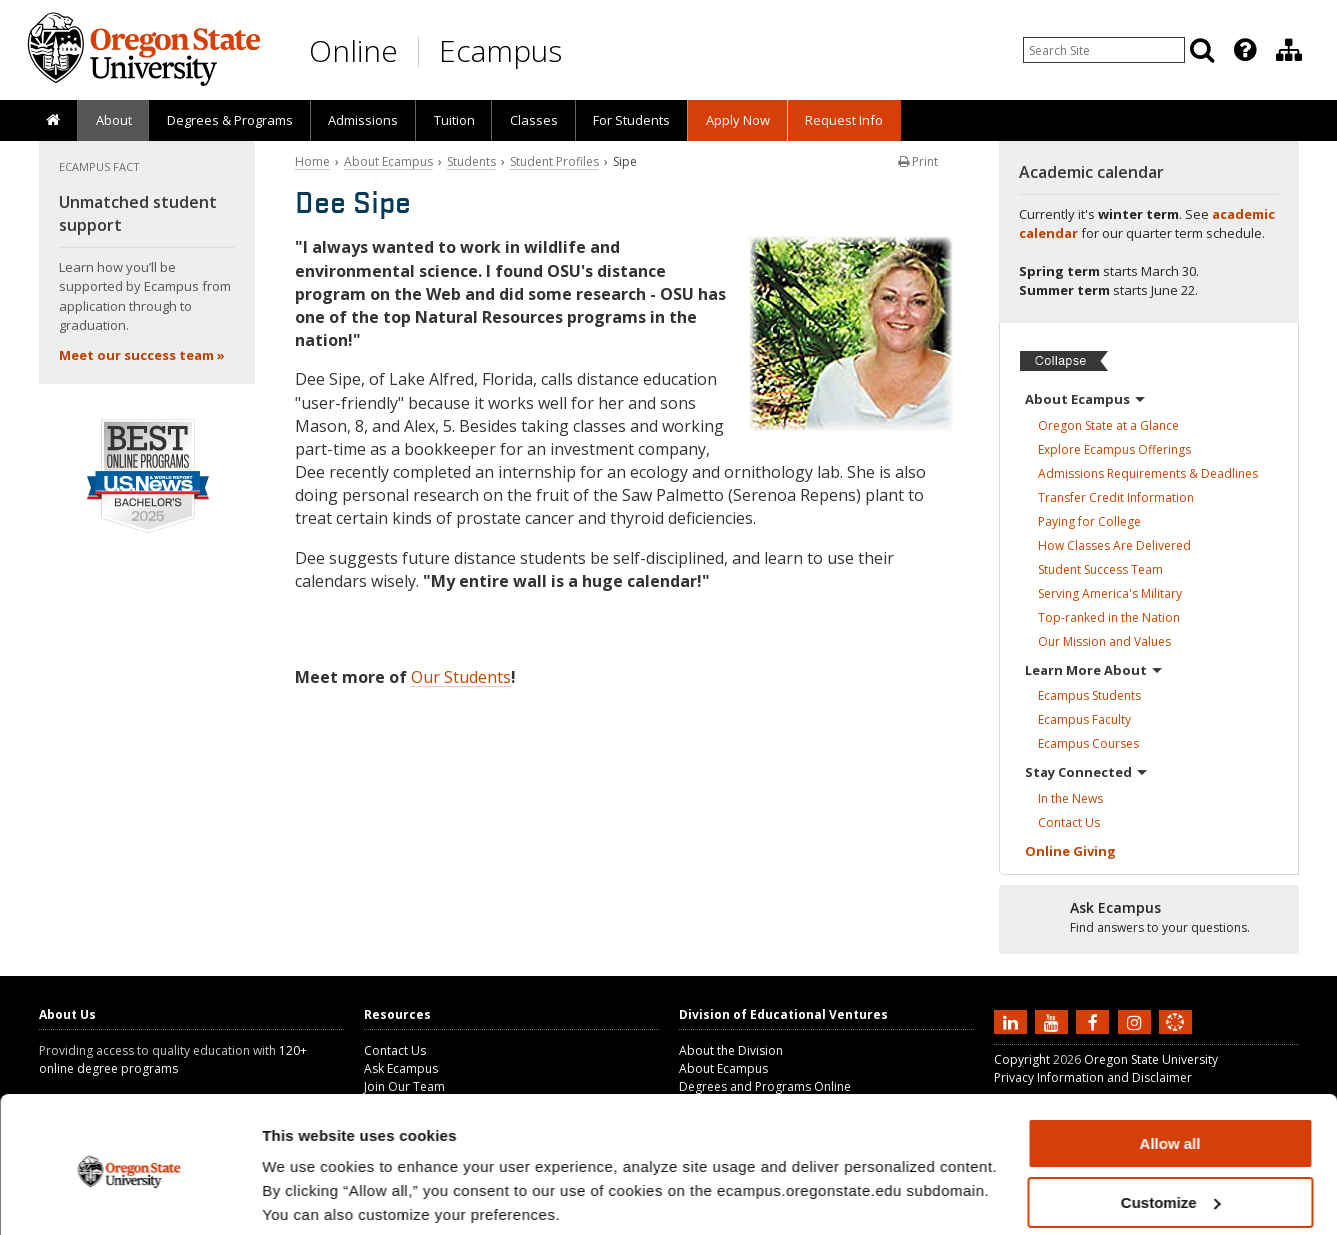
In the (1070, 798)
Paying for (1089, 521)
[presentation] (1243, 50)
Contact (1069, 822)
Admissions (363, 120)
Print (918, 161)
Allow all (1170, 1068)
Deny (1170, 1185)
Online (353, 50)
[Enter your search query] (1104, 50)
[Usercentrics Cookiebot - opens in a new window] (129, 1196)
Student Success (1100, 569)
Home (312, 161)
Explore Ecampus (1114, 449)
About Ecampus (388, 161)
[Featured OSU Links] (1245, 50)
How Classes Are (1114, 545)
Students (471, 161)
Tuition (454, 120)
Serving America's (1110, 593)
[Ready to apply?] (1149, 918)
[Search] (1202, 50)
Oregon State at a (1108, 425)
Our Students (461, 677)
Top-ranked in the (1109, 617)
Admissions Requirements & (1148, 473)
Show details (308, 1194)
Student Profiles (554, 161)
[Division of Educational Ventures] (1289, 50)
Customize (1171, 1127)
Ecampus (500, 50)
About (114, 120)
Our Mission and (1104, 641)
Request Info (844, 120)
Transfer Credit (1116, 497)
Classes (534, 120)
